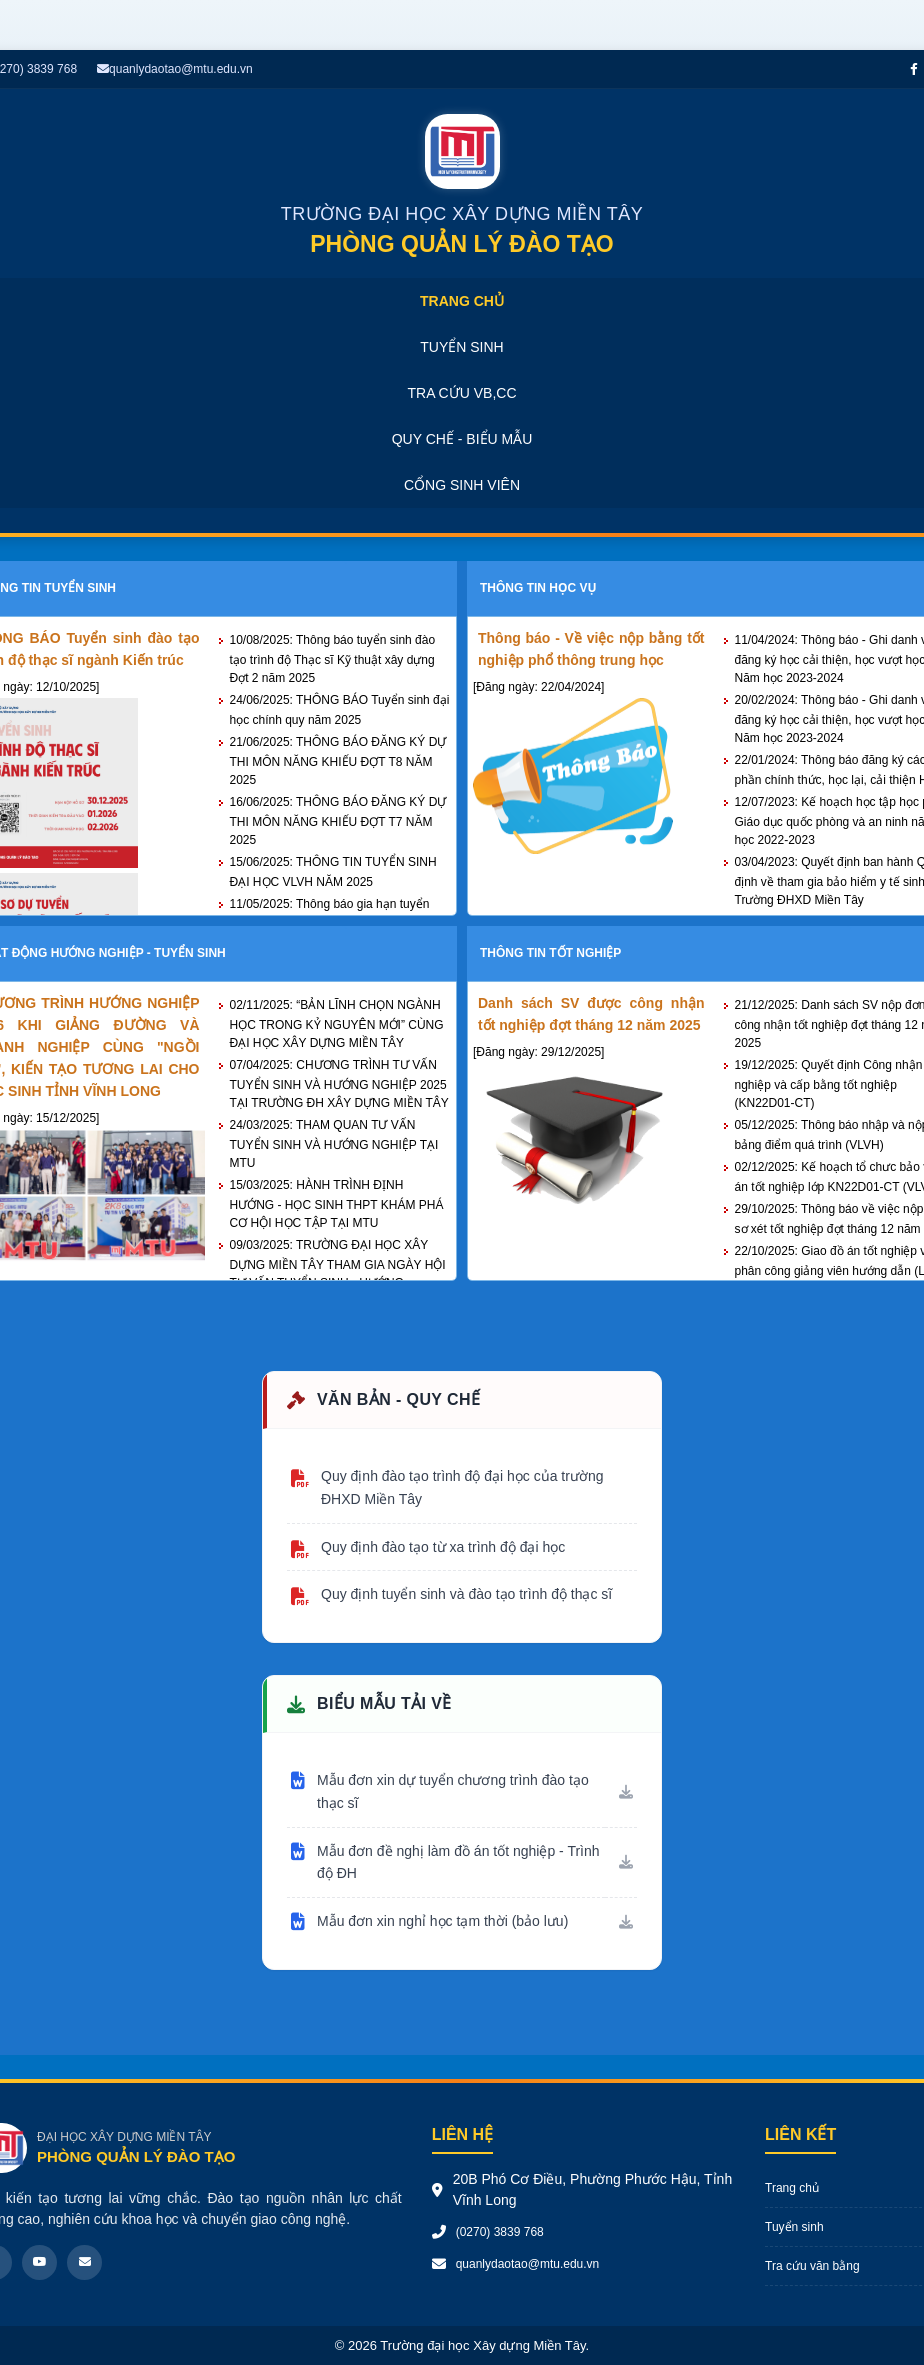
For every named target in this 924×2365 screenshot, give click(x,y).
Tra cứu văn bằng (812, 2266)
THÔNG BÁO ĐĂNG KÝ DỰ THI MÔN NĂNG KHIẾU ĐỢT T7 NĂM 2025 (338, 821)
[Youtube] (39, 2262)
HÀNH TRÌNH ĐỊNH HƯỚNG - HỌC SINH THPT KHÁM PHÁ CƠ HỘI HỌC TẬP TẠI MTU (337, 1204)
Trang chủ (792, 2188)
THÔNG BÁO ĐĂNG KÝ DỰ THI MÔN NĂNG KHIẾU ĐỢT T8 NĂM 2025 (338, 761)
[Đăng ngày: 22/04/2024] (538, 687)
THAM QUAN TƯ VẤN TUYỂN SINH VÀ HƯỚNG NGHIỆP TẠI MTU (334, 1144)
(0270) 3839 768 (500, 2232)
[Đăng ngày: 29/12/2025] (538, 1052)
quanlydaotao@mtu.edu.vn (175, 69)
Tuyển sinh (794, 2227)
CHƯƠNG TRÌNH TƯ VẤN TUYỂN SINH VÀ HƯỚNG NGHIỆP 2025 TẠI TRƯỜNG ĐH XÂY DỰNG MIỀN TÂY (339, 1084)
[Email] (84, 2262)
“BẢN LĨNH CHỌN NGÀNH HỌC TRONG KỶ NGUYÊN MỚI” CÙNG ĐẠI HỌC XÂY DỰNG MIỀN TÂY (337, 1024)
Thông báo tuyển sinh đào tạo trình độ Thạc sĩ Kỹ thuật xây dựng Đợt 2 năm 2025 (333, 659)
